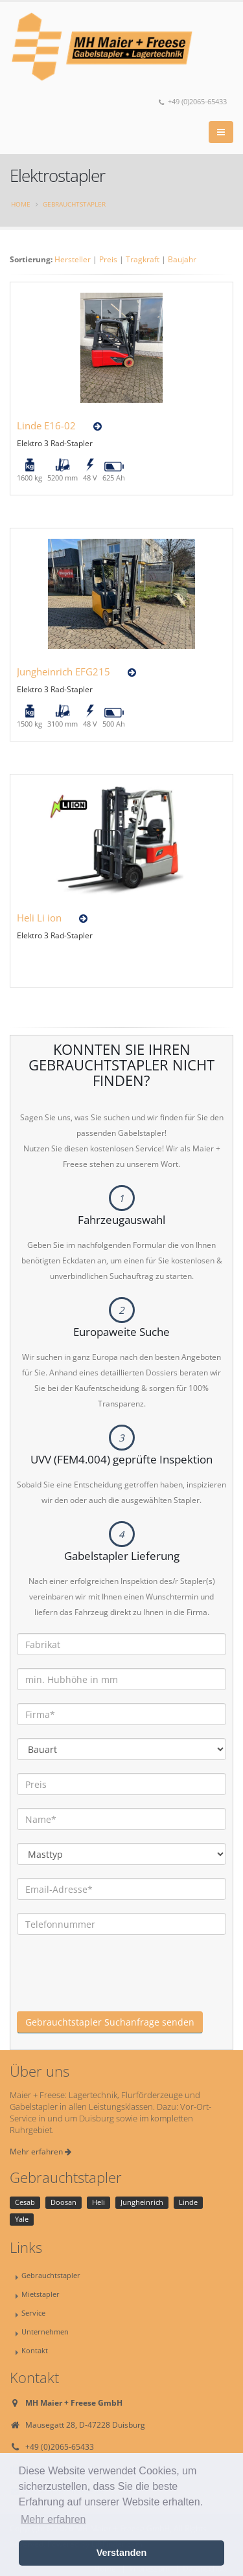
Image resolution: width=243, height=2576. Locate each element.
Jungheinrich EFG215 (63, 671)
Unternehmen (45, 2331)
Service (33, 2313)
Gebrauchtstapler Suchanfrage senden (109, 2022)
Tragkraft (142, 259)
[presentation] (115, 1986)
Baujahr (182, 259)
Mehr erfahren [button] (53, 2519)
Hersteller (72, 259)
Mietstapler (40, 2294)
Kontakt (34, 2350)
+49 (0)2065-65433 (193, 101)
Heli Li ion (39, 917)
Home (20, 204)
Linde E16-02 (46, 425)
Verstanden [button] (122, 2553)
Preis (108, 259)
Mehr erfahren (40, 2151)
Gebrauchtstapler (74, 204)
